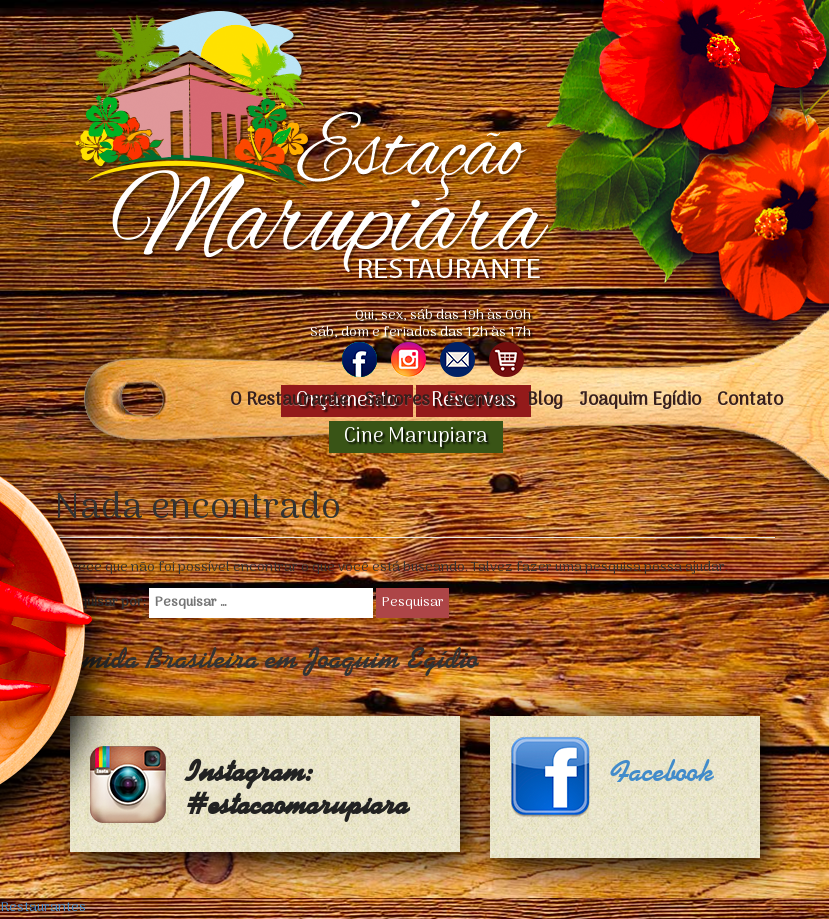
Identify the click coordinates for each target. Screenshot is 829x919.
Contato (750, 400)
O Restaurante (289, 400)
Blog (545, 400)
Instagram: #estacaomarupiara (297, 788)
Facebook (662, 772)
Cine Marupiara (416, 437)
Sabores (397, 400)
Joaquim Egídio (640, 400)
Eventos (478, 400)
